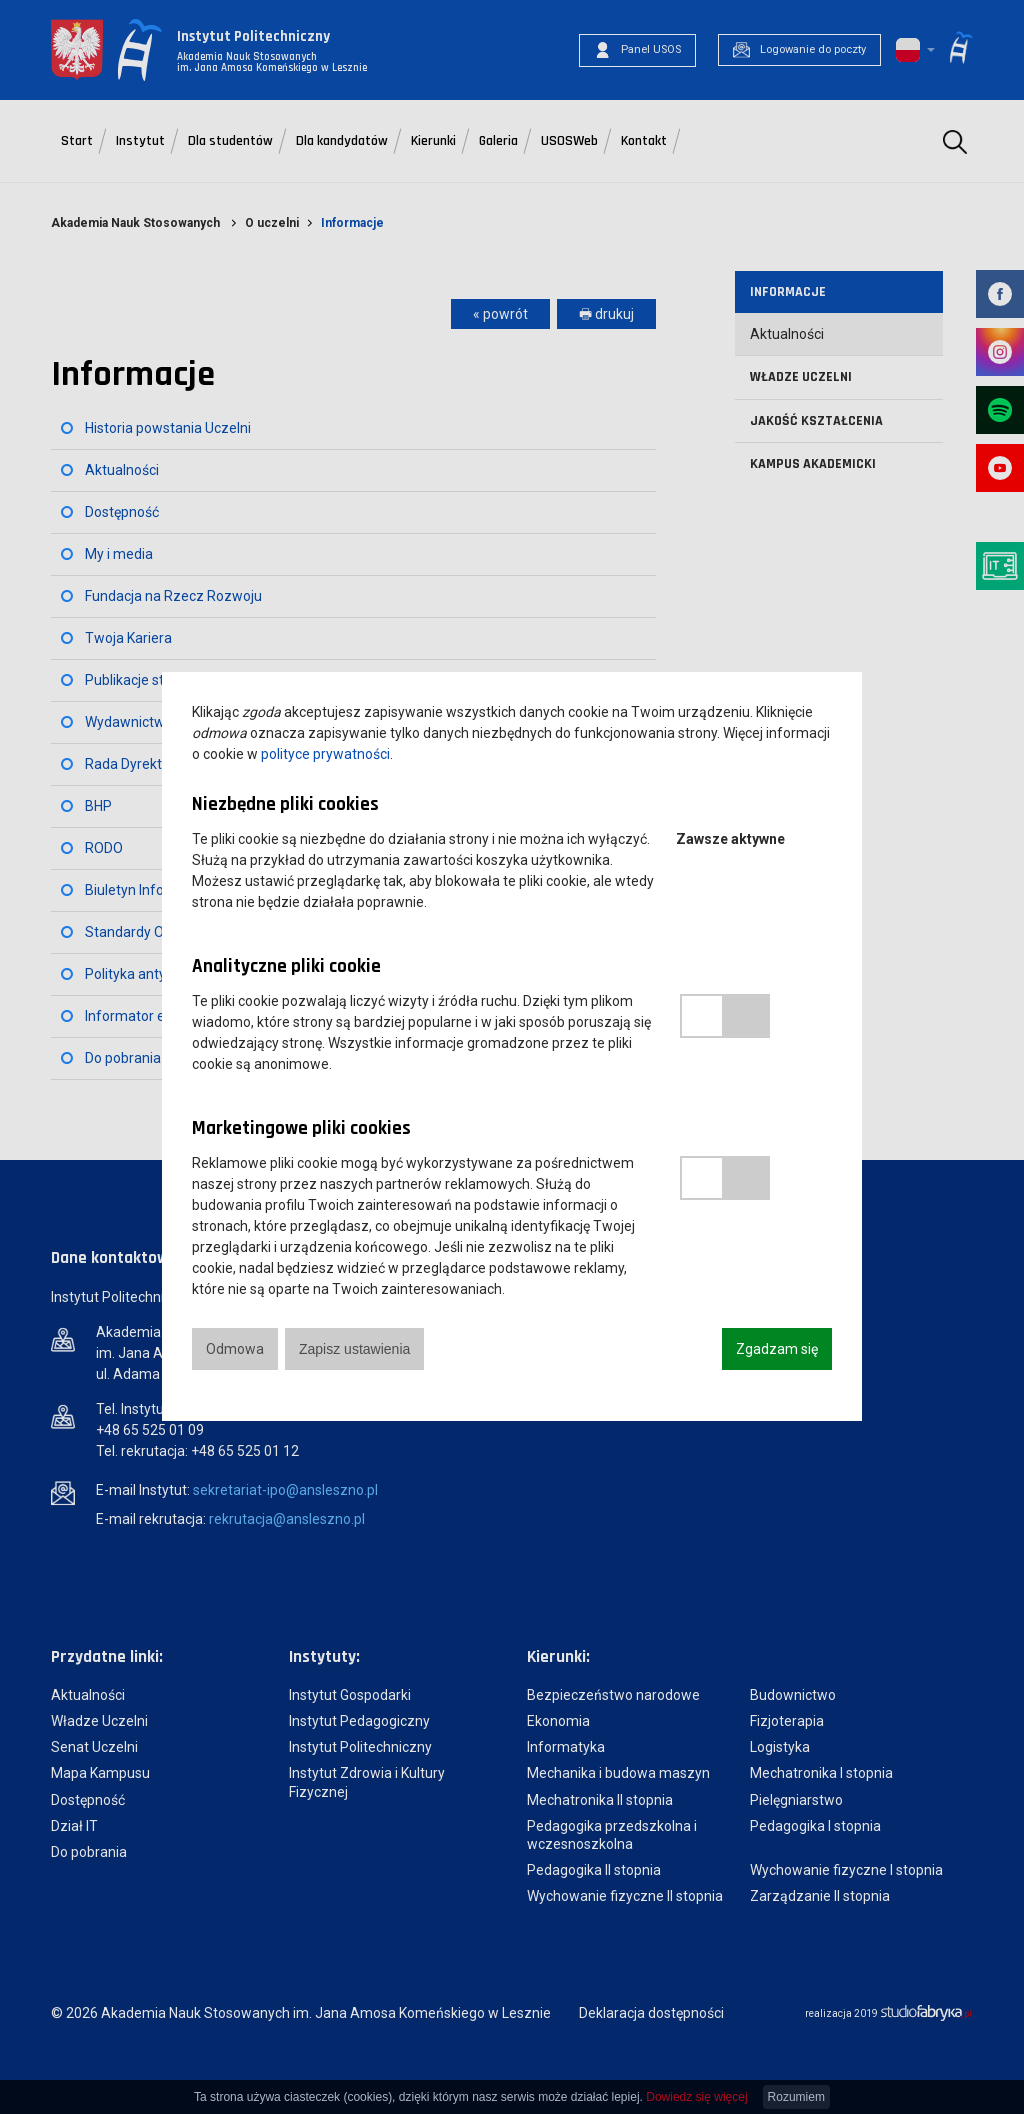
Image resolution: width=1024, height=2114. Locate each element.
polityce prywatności (325, 754)
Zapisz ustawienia (354, 1349)
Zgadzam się (777, 1349)
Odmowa (235, 1349)
